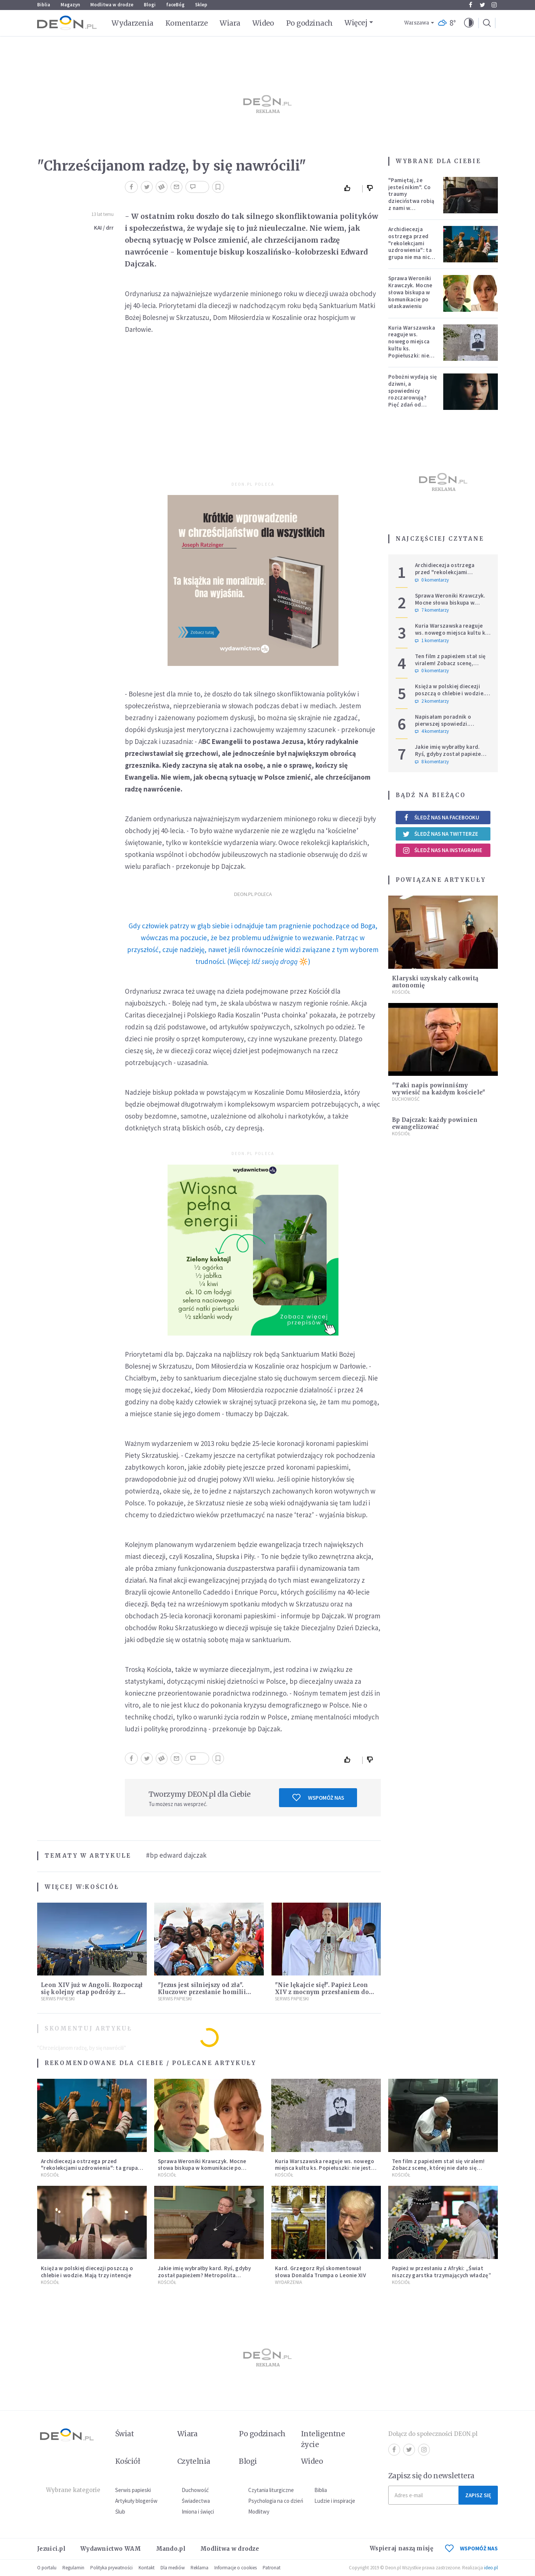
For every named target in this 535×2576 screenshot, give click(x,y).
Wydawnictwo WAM (110, 2548)
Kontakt (147, 2567)
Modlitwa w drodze (111, 4)
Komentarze (186, 23)
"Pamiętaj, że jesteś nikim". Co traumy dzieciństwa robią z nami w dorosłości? (411, 198)
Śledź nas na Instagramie (442, 850)
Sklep (201, 4)
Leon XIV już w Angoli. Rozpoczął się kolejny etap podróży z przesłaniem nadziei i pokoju (92, 1992)
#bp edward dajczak (176, 1855)
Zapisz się (478, 2495)
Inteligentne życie (323, 2439)
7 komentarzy (432, 610)
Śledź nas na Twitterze (440, 834)
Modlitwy (258, 2511)
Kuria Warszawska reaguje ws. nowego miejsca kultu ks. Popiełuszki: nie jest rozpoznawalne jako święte (411, 352)
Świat (124, 2433)
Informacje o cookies (235, 2567)
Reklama (199, 2567)
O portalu (46, 2567)
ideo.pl (491, 2567)
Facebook (470, 5)
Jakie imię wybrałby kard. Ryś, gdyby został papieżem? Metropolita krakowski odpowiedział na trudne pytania (204, 2278)
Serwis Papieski (58, 1999)
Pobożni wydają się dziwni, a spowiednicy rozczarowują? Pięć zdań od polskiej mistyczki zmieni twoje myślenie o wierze (412, 401)
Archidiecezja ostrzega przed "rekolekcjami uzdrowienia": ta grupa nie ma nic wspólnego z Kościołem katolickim (410, 253)
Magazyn (70, 4)
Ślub (120, 2511)
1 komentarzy (432, 641)
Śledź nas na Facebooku (440, 817)
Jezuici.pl (51, 2548)
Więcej (355, 22)
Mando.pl (170, 2548)
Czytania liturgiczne (271, 2490)
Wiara (230, 23)
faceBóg (175, 4)
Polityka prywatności (111, 2567)
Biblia (43, 4)
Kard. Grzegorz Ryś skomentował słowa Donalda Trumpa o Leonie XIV (320, 2272)
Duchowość (405, 1099)
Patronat (272, 2567)
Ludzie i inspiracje (334, 2500)
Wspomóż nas (318, 1797)
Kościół (102, 1886)
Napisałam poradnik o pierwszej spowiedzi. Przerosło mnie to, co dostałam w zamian (443, 727)
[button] (468, 23)
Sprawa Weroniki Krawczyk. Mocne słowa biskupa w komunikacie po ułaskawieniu (410, 292)
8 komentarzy (432, 762)
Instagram (494, 5)
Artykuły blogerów (136, 2500)
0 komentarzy (432, 580)
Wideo (263, 23)
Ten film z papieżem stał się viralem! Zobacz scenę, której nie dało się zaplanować (450, 666)
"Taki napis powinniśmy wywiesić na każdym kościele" (438, 1089)
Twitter (482, 5)
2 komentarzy (432, 701)
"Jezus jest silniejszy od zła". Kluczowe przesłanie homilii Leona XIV (202, 1992)
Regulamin (73, 2567)
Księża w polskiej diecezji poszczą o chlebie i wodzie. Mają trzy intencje (450, 693)
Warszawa (416, 22)
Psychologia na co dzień (275, 2500)
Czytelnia (193, 2461)
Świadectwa (196, 2500)
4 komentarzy (432, 731)
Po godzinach (309, 23)
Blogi (150, 4)
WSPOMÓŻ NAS (471, 2548)
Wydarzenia (132, 23)
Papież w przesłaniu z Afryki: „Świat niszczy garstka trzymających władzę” (441, 2272)
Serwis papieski (133, 2490)
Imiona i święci (198, 2511)
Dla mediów (172, 2567)
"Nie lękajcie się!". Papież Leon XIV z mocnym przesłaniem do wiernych (322, 1992)
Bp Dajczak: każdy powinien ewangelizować (434, 1123)
